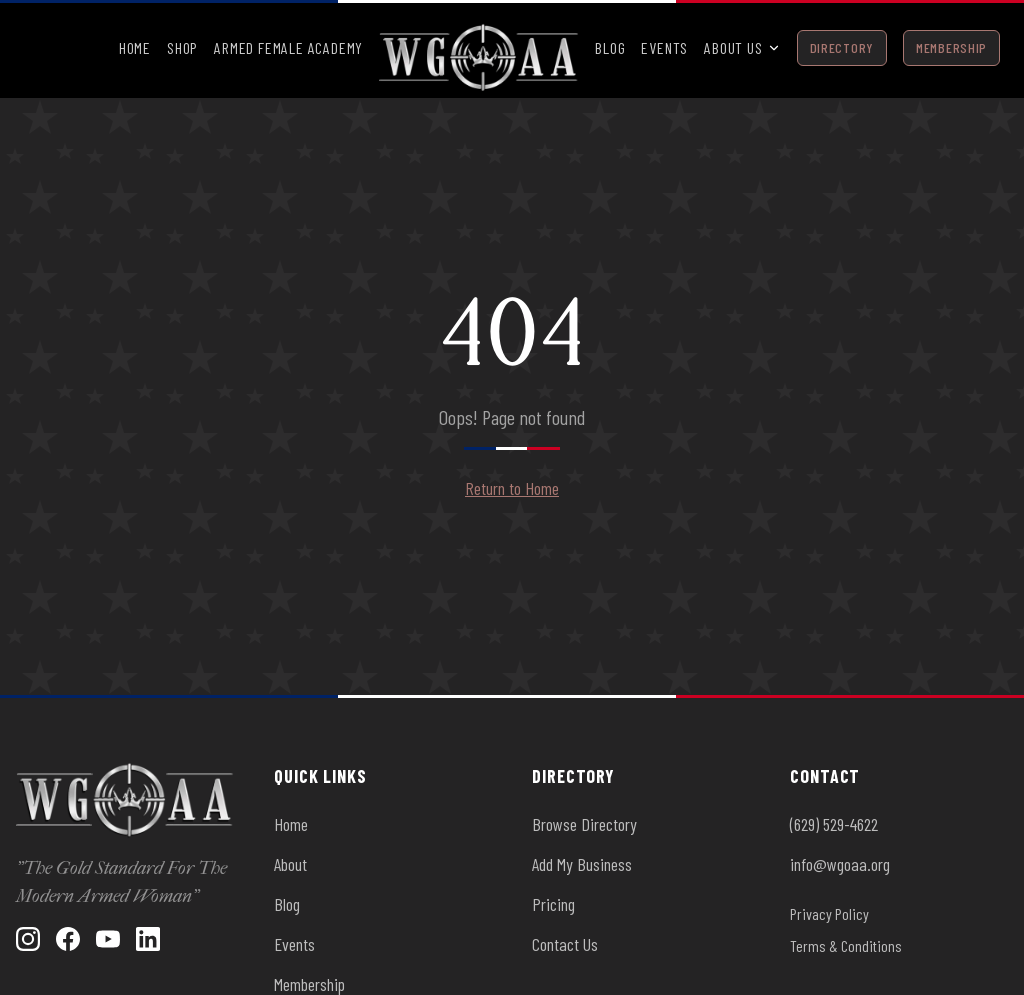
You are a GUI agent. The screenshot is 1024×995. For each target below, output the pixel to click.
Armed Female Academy (288, 47)
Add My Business (582, 864)
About (290, 864)
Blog (610, 47)
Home (135, 47)
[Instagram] (28, 939)
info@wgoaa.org (840, 864)
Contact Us (565, 944)
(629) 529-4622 (834, 824)
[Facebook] (68, 939)
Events (664, 47)
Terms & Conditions (846, 945)
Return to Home (512, 488)
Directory (842, 47)
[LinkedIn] (148, 939)
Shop (182, 47)
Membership (951, 47)
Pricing (553, 904)
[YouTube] (108, 939)
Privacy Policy (829, 913)
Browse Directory (584, 824)
